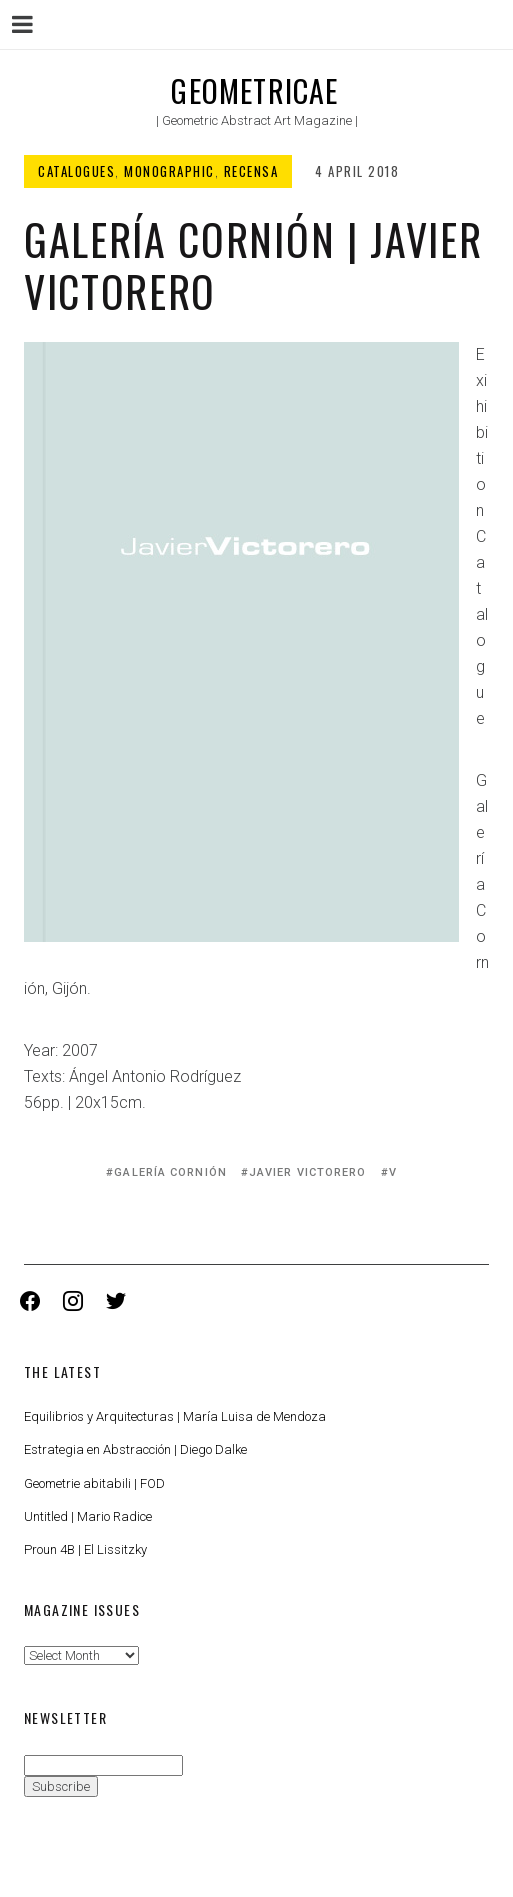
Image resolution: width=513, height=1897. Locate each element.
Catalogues (76, 171)
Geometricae (254, 90)
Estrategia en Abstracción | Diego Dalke (135, 1449)
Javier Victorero (308, 1172)
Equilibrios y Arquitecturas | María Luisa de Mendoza (175, 1416)
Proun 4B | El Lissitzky (85, 1549)
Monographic (169, 171)
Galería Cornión (170, 1172)
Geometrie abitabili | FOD (94, 1483)
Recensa (251, 171)
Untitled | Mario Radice (88, 1516)
